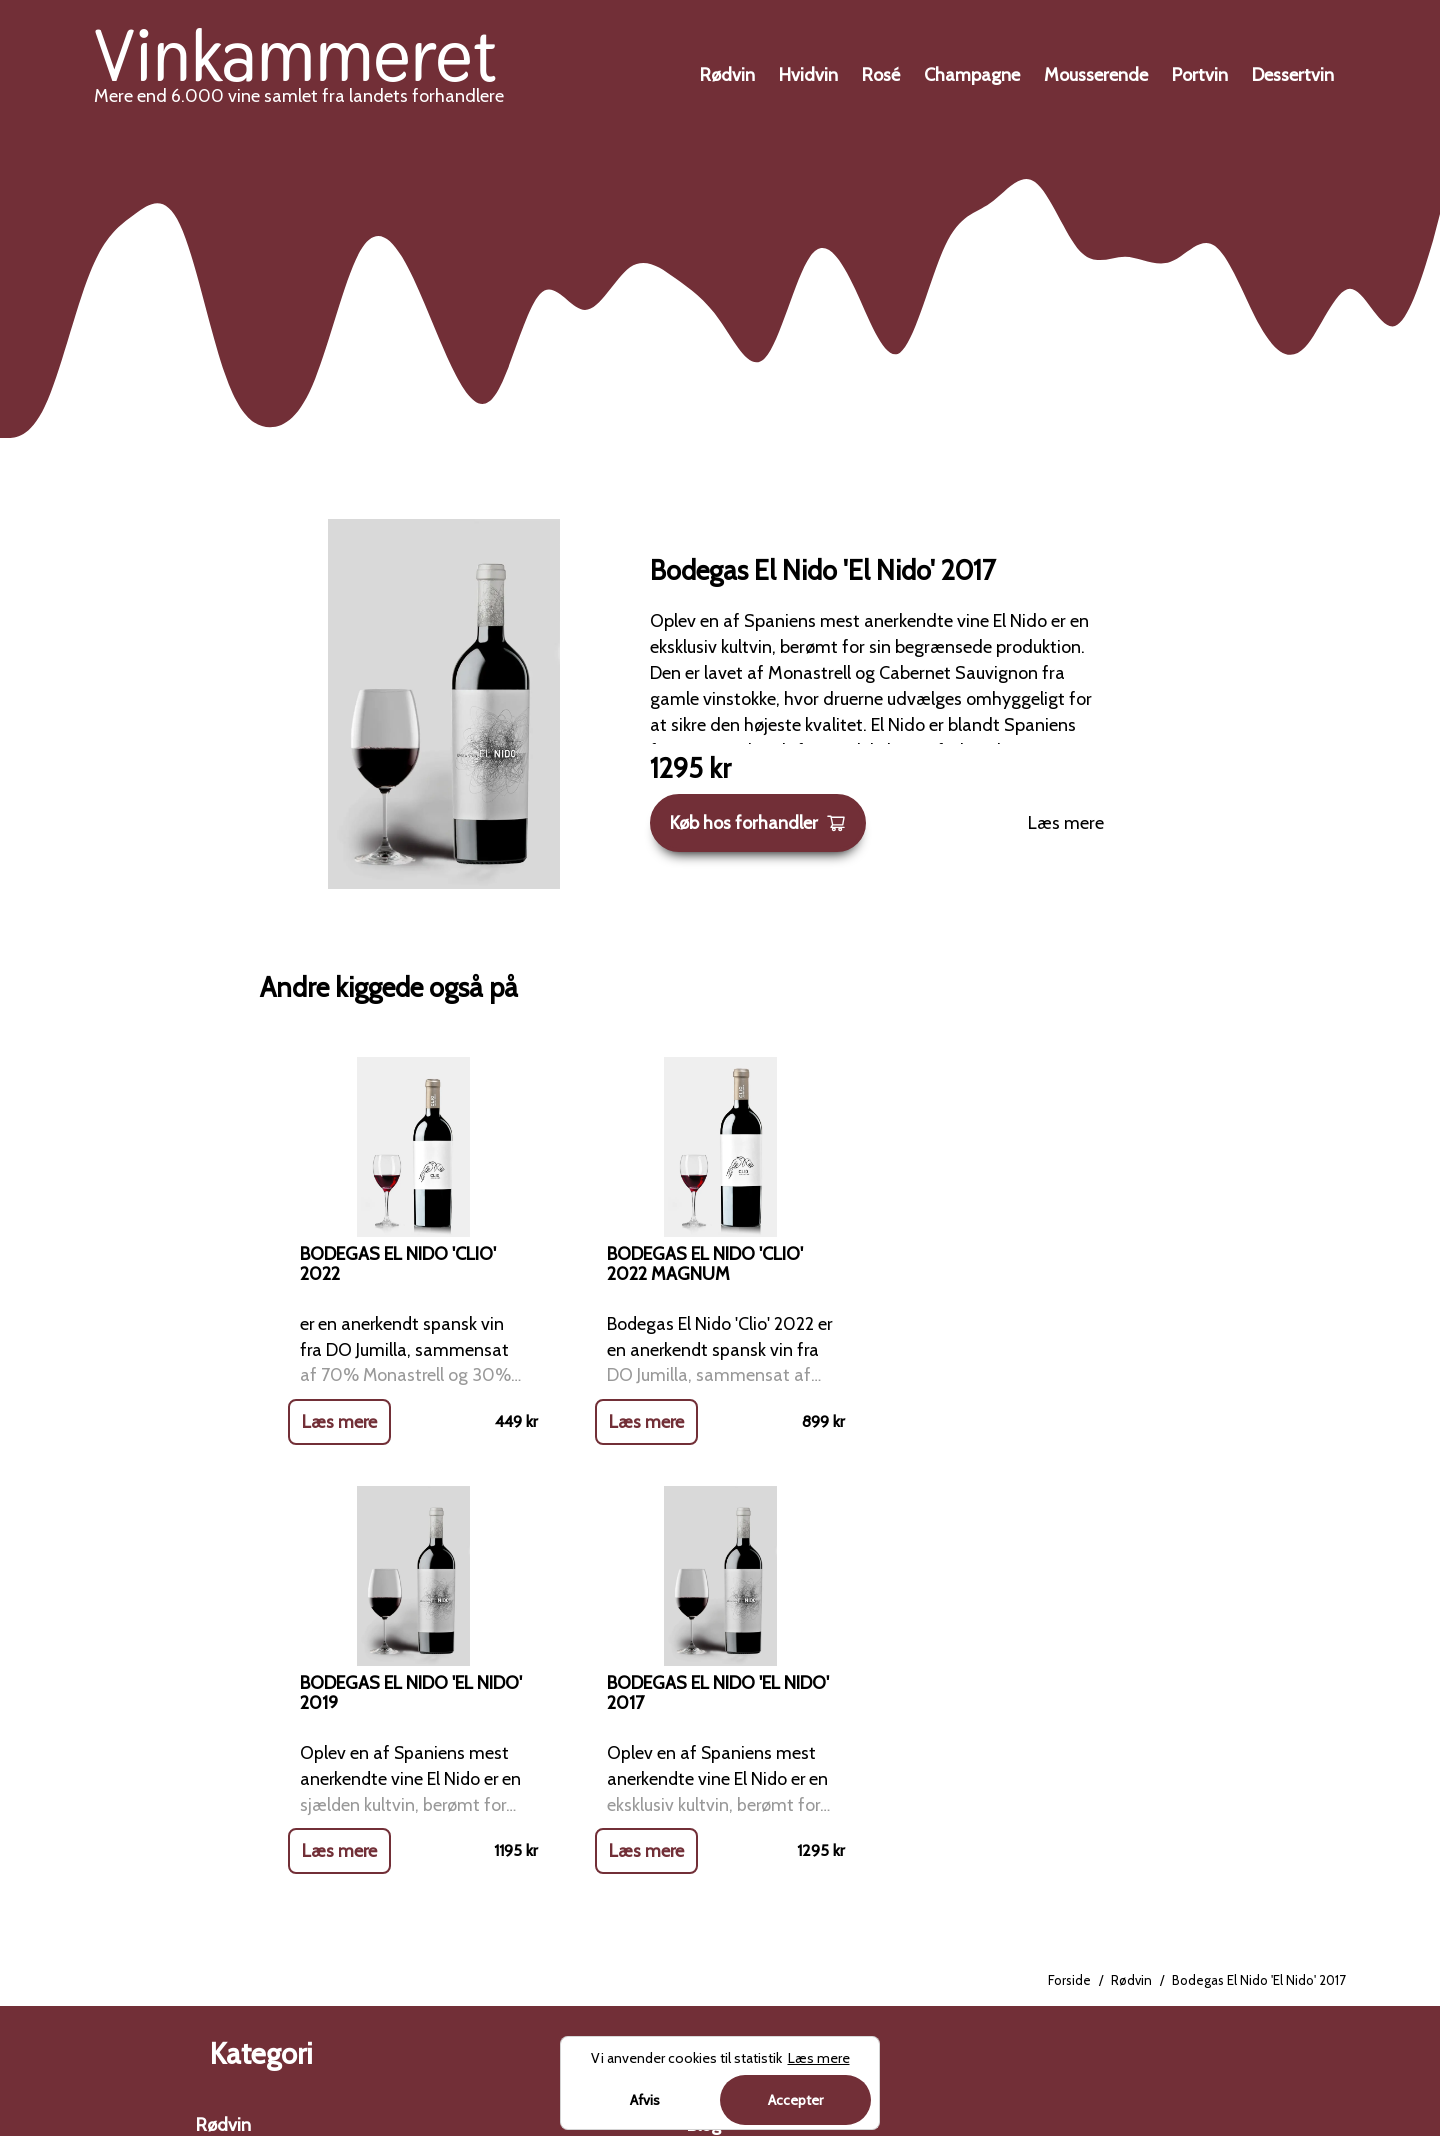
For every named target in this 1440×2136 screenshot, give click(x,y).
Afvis (645, 2100)
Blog (704, 1698)
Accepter (795, 2100)
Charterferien (1176, 1888)
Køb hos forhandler (758, 823)
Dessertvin (1293, 75)
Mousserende (1096, 75)
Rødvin (727, 75)
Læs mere (1066, 823)
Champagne (972, 75)
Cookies (717, 1861)
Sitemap (720, 1915)
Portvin (1200, 75)
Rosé (881, 75)
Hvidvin (808, 75)
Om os (713, 1752)
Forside (1069, 1554)
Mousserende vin (261, 1915)
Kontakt (717, 1806)
